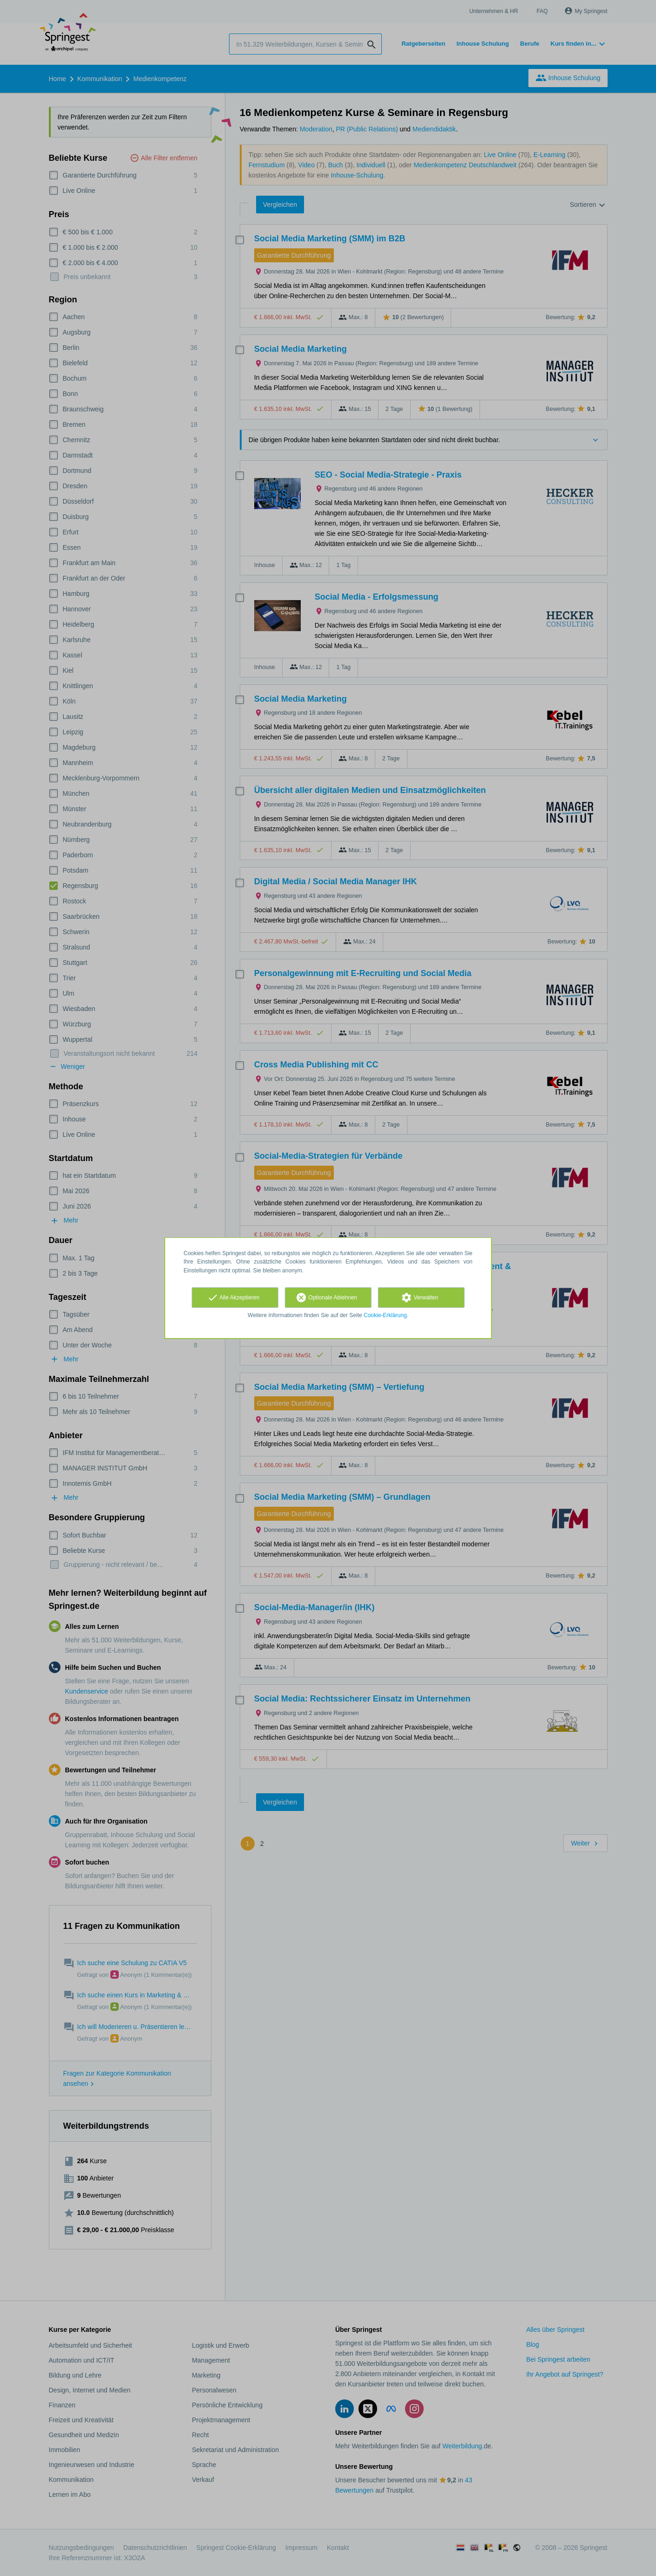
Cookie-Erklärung (385, 1315)
